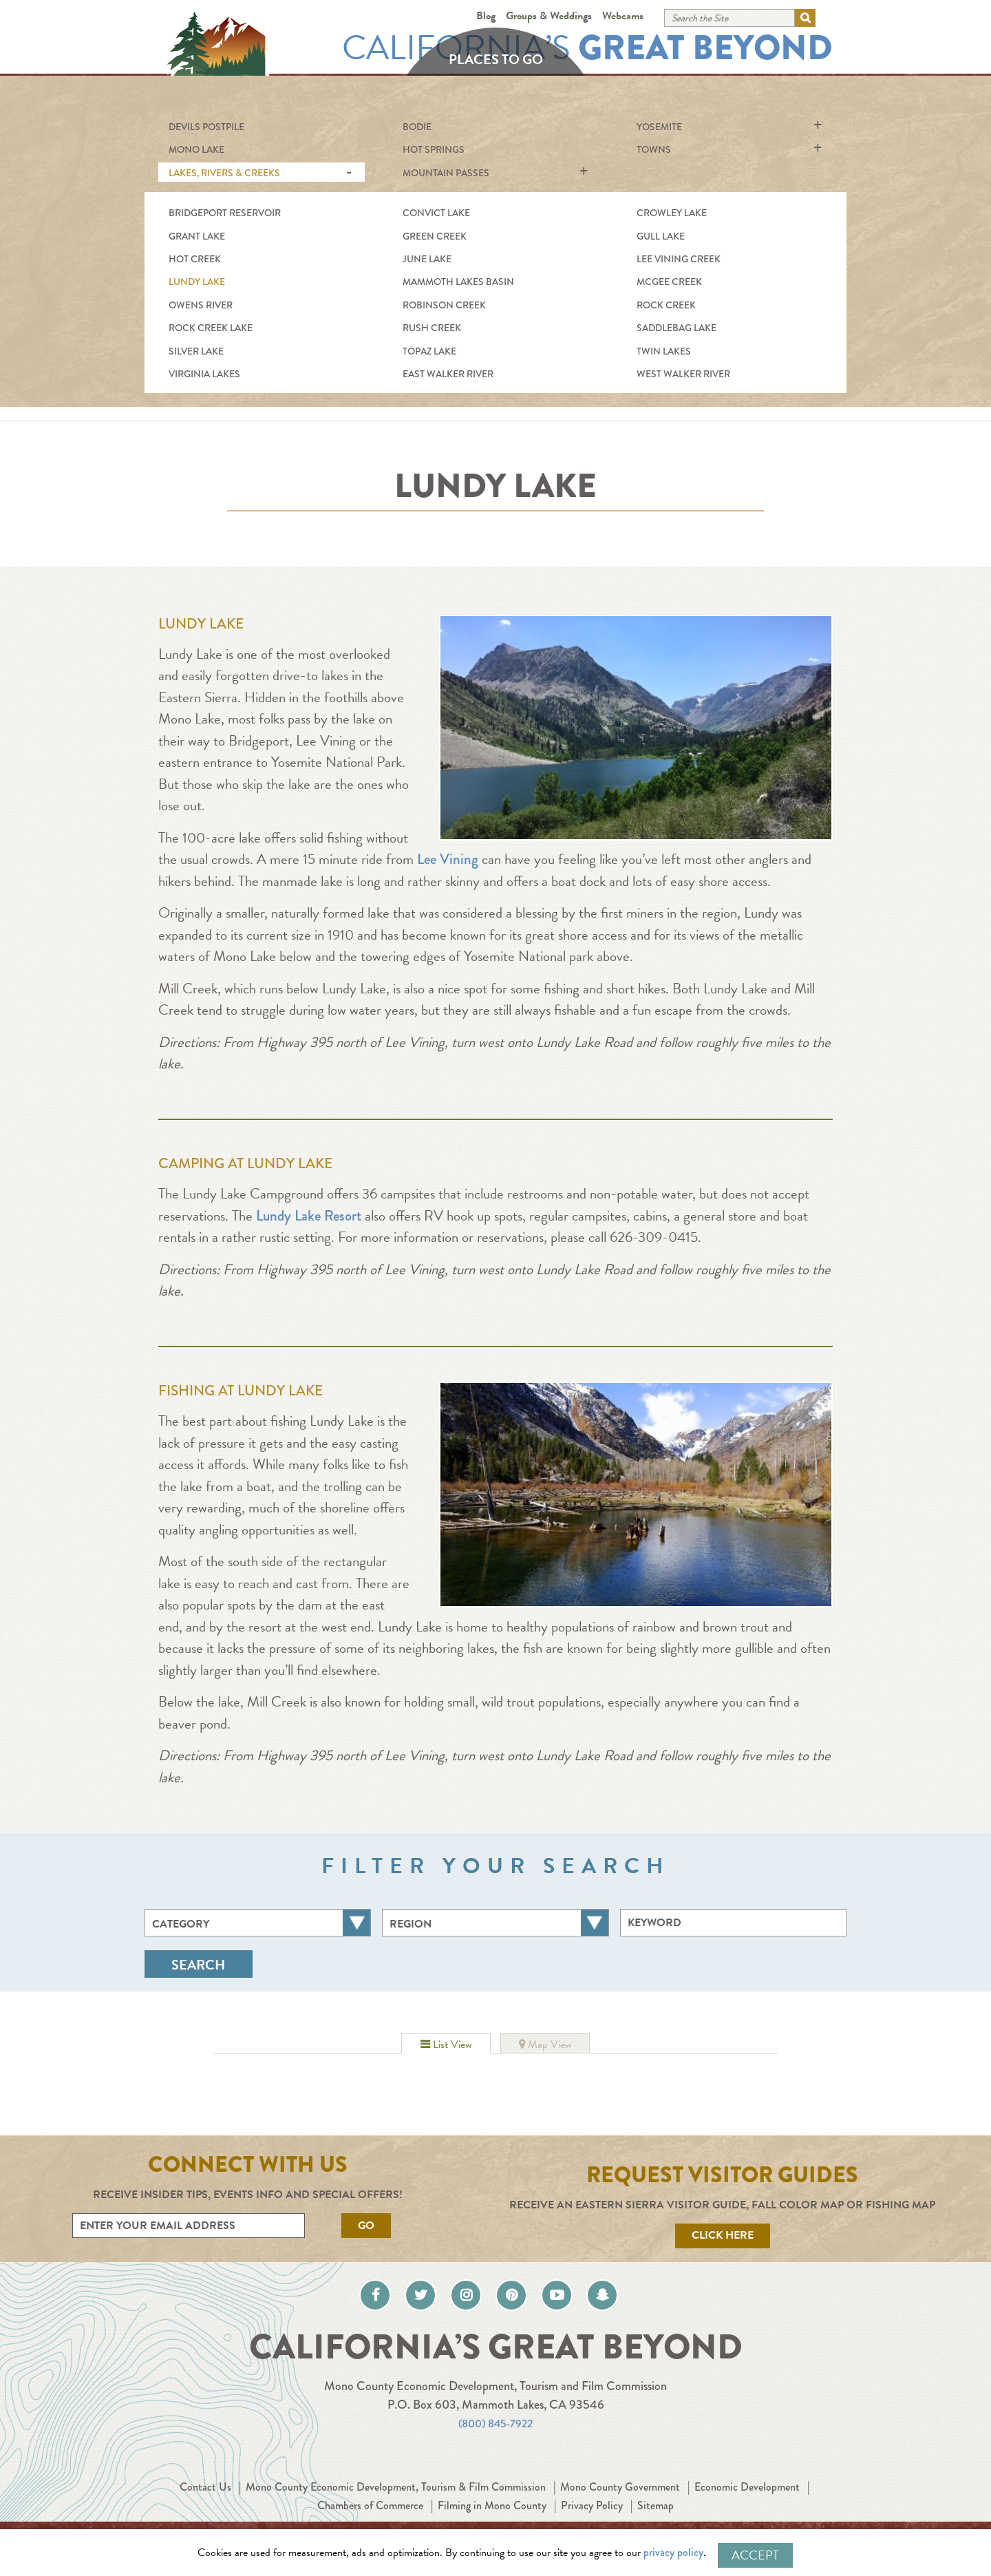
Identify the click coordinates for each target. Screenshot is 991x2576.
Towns (654, 149)
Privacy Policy (669, 2516)
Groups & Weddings (549, 16)
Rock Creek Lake (211, 328)
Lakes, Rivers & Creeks (224, 173)
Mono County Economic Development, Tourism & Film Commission (451, 2497)
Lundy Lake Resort (308, 1215)
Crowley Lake (672, 213)
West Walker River (683, 374)
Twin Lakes (664, 351)
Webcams (622, 16)
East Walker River (448, 374)
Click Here (723, 2235)
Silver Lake (196, 351)
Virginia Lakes (204, 374)
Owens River (201, 305)
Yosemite (659, 127)
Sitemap (738, 2516)
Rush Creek (432, 328)
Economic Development (291, 2516)
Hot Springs (434, 149)
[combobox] (258, 1922)
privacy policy (682, 2555)
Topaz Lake (429, 351)
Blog (486, 16)
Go (366, 2225)
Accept (755, 2555)
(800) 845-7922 (496, 2434)
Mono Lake (196, 149)
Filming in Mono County (560, 2516)
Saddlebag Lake (676, 328)
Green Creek (435, 236)
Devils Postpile (206, 127)
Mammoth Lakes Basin (458, 281)
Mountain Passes (446, 173)
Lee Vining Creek (679, 259)
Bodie (417, 127)
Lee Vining (446, 859)
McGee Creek (669, 281)
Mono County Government (699, 2497)
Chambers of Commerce (425, 2516)
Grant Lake (197, 236)
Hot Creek (195, 259)
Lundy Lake (197, 281)
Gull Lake (661, 236)
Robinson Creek (444, 305)
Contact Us (242, 2497)
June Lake (427, 259)
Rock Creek (666, 305)
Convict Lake (436, 213)
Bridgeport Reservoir (225, 213)
